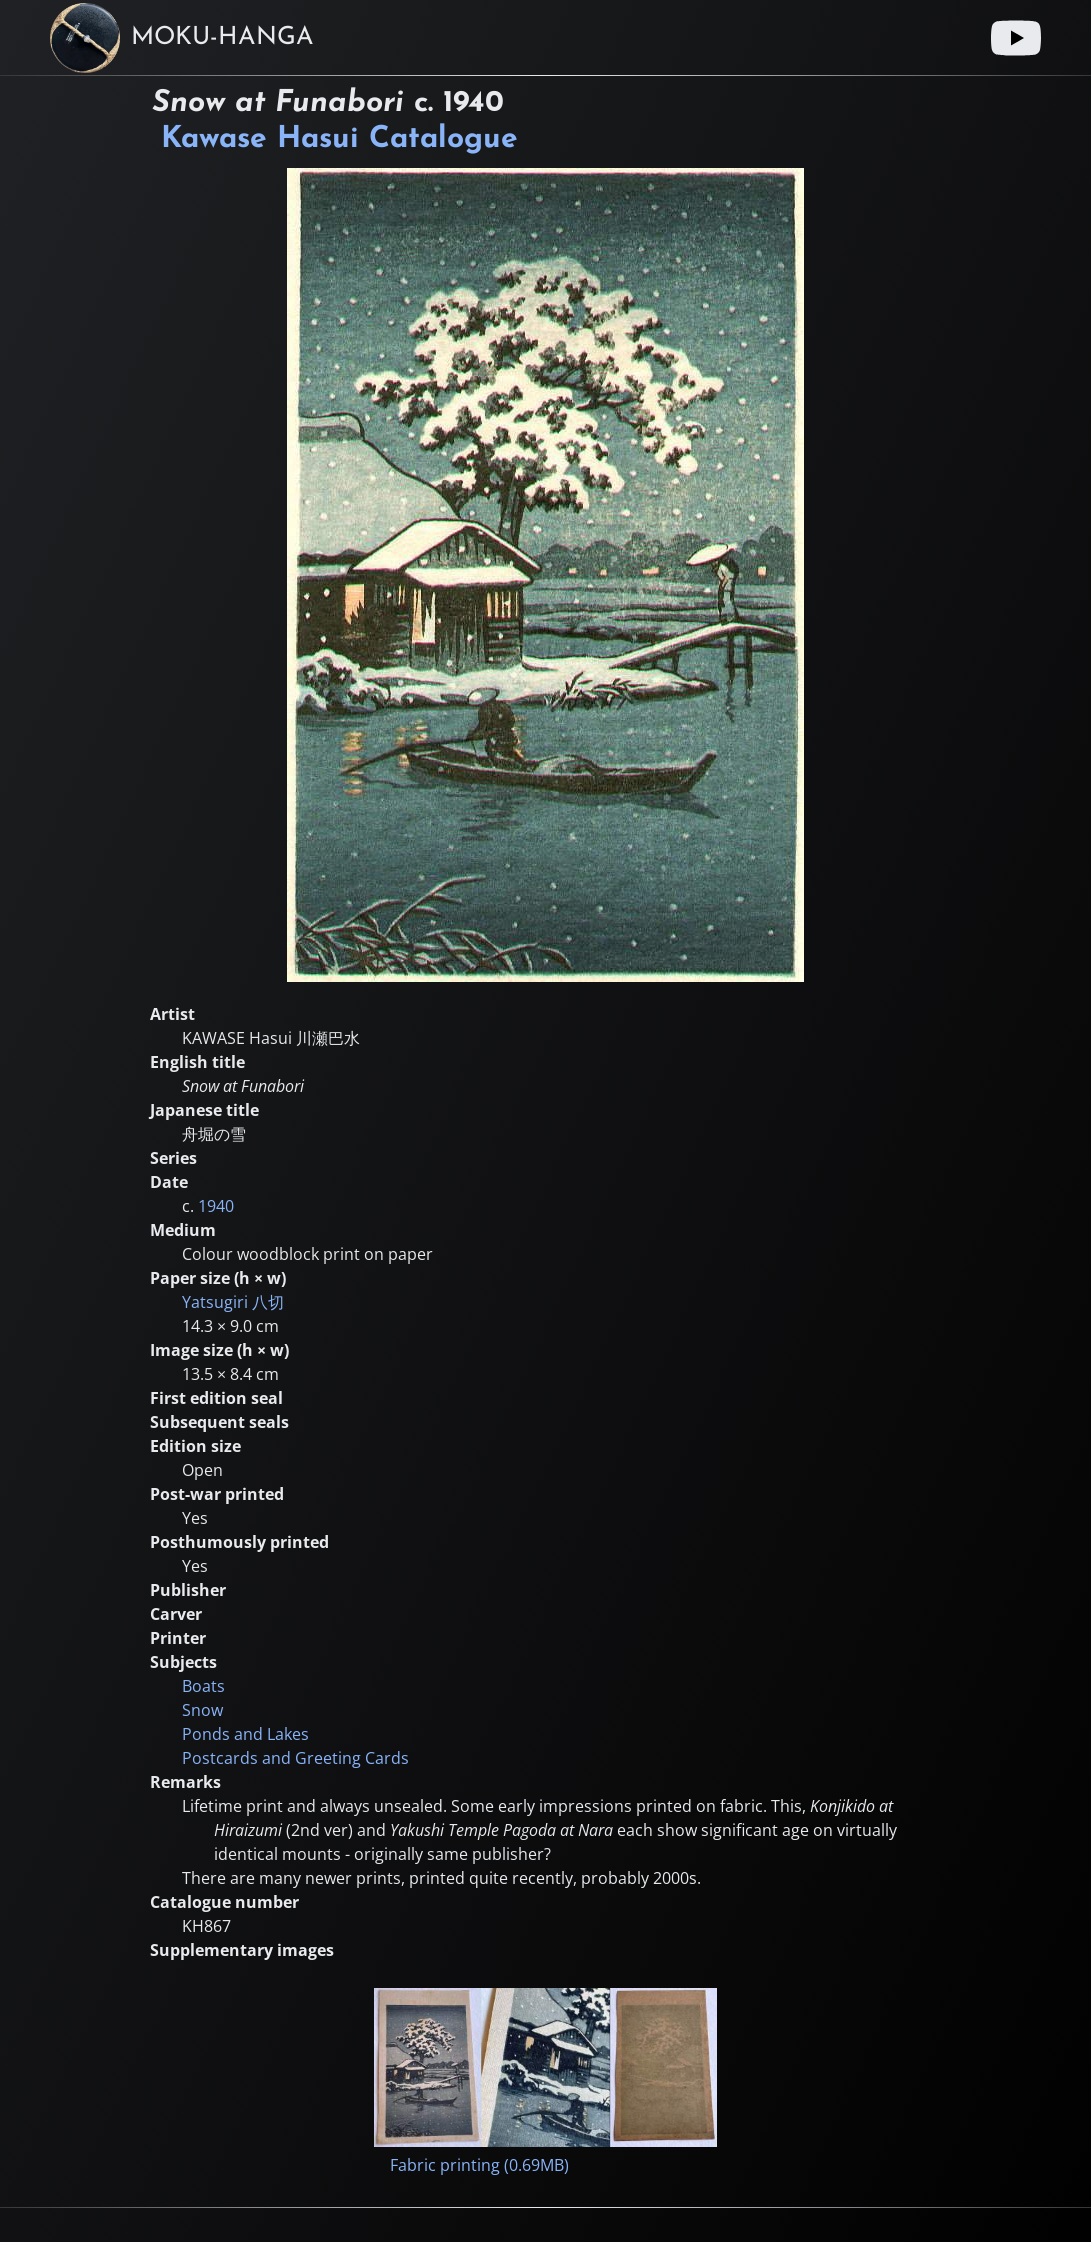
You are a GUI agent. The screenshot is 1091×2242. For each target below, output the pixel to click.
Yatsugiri (233, 1302)
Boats (203, 1686)
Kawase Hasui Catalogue (339, 139)
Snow (202, 1710)
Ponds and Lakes (245, 1734)
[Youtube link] (1016, 38)
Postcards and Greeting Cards (295, 1758)
